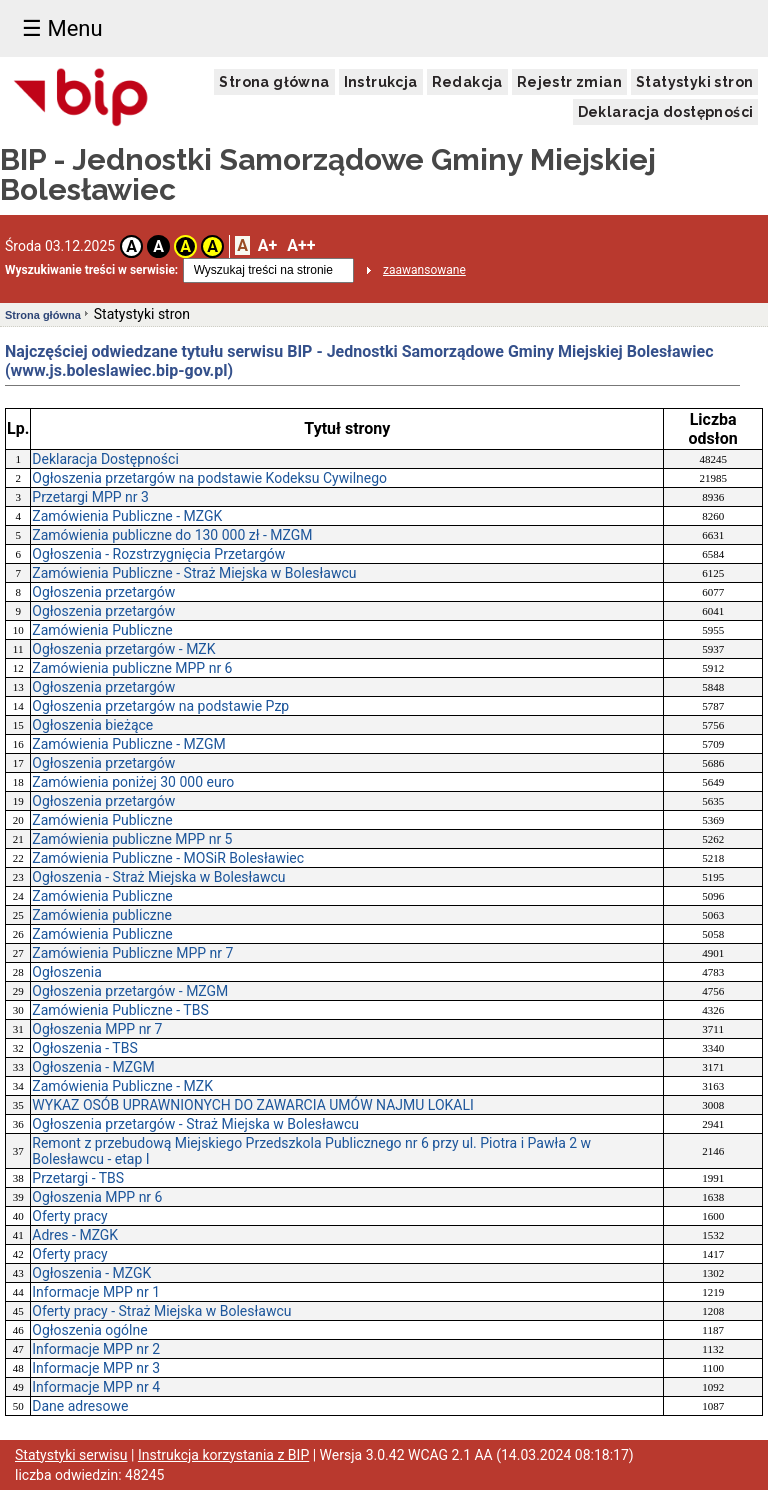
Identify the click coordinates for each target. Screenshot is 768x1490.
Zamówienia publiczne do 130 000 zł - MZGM (172, 535)
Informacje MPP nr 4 (96, 1387)
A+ (267, 245)
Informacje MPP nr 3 (96, 1368)
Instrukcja (381, 82)
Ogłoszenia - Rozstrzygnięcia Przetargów (158, 554)
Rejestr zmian (569, 82)
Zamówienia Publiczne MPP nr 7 (132, 953)
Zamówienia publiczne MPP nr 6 (132, 668)
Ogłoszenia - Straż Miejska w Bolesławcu (158, 877)
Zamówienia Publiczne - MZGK (127, 516)
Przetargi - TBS (78, 1178)
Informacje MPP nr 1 (96, 1292)
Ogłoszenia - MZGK (91, 1273)
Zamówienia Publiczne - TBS (120, 1010)
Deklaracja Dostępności (105, 459)
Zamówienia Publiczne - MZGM (129, 744)
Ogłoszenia (67, 972)
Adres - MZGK (75, 1235)
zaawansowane (424, 270)
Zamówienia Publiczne (102, 630)
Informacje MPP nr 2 (96, 1349)
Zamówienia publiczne (102, 915)
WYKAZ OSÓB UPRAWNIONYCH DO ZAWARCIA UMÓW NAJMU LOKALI (253, 1105)
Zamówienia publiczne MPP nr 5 (132, 839)
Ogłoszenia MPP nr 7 (97, 1029)
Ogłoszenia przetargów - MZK (123, 649)
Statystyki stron (694, 82)
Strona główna (274, 82)
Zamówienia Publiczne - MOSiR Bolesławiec (168, 858)
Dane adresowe (80, 1406)
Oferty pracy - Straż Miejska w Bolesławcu (161, 1311)
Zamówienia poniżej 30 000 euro (133, 782)
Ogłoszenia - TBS (84, 1048)
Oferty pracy (69, 1216)
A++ (301, 245)
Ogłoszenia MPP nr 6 (97, 1197)
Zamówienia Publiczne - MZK (122, 1086)
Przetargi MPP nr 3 (90, 497)
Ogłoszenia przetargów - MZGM (130, 991)
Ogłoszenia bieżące (92, 725)
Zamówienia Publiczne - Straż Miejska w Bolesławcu (194, 573)
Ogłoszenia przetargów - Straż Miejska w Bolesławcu (195, 1124)
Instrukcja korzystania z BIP (223, 1455)
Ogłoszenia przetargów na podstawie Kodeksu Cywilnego (209, 478)
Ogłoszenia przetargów (103, 592)
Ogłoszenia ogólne (89, 1330)
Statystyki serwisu (71, 1455)
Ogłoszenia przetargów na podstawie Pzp (160, 706)
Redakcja (467, 82)
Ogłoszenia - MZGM (93, 1067)
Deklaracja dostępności (666, 112)
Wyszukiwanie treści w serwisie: (91, 270)
